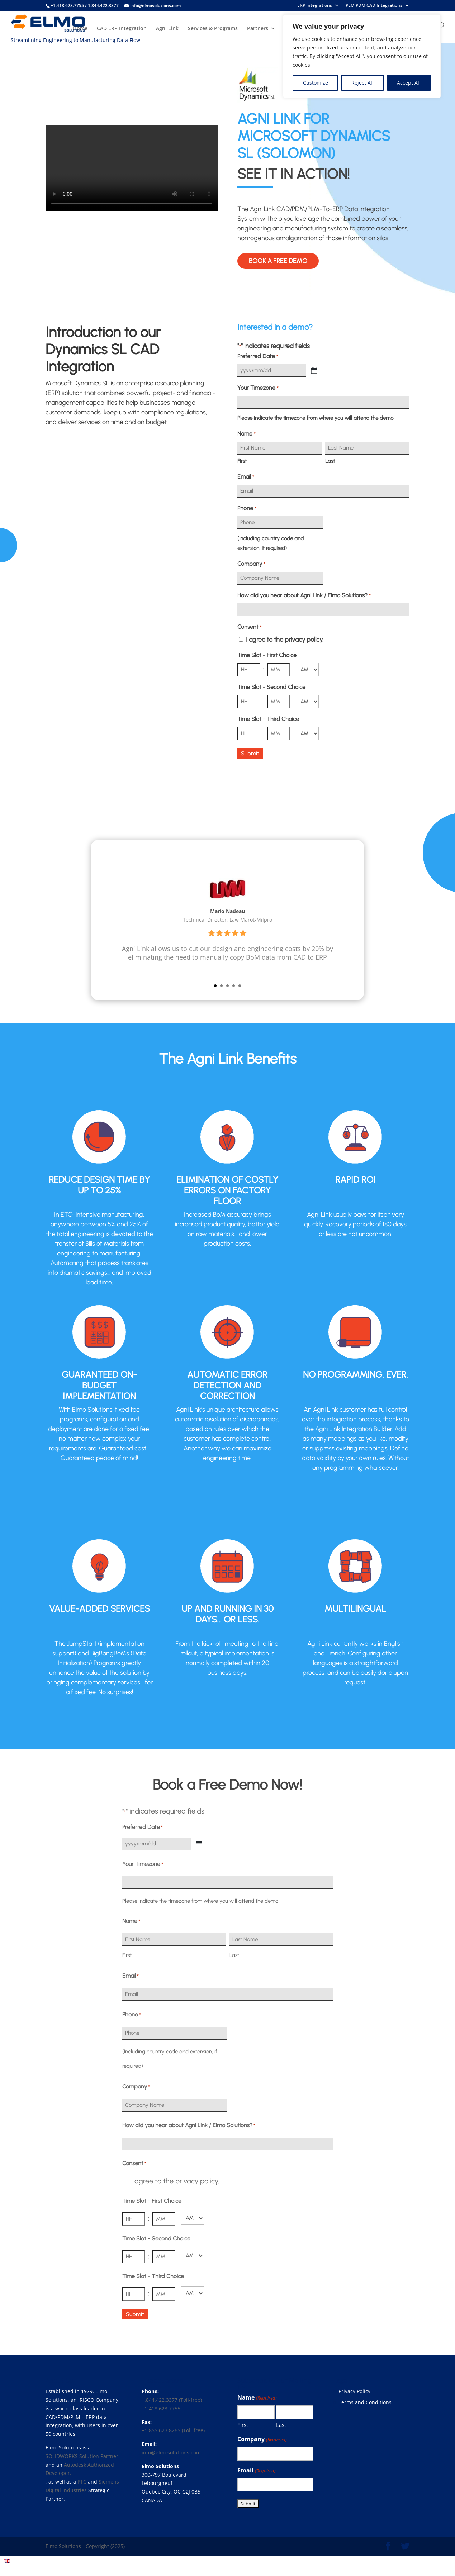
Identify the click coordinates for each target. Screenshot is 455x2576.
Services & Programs (213, 29)
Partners (257, 29)
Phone (246, 508)
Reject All (362, 82)
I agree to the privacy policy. (284, 639)
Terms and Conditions (365, 2402)
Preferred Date (257, 356)
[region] (362, 56)
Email (245, 477)
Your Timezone (257, 388)
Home (80, 29)
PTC (81, 2481)
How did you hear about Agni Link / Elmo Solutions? (303, 595)
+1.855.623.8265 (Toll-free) (173, 2430)
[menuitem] (7, 2560)
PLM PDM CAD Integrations (374, 5)
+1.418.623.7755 (161, 2408)
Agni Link (167, 29)
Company (251, 564)
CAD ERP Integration (122, 29)
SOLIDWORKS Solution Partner (82, 2456)
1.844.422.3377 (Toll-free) (172, 2399)
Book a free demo (278, 261)
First (242, 461)
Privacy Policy (354, 2391)
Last (330, 461)
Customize (315, 82)
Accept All (409, 82)
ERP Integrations (314, 5)
